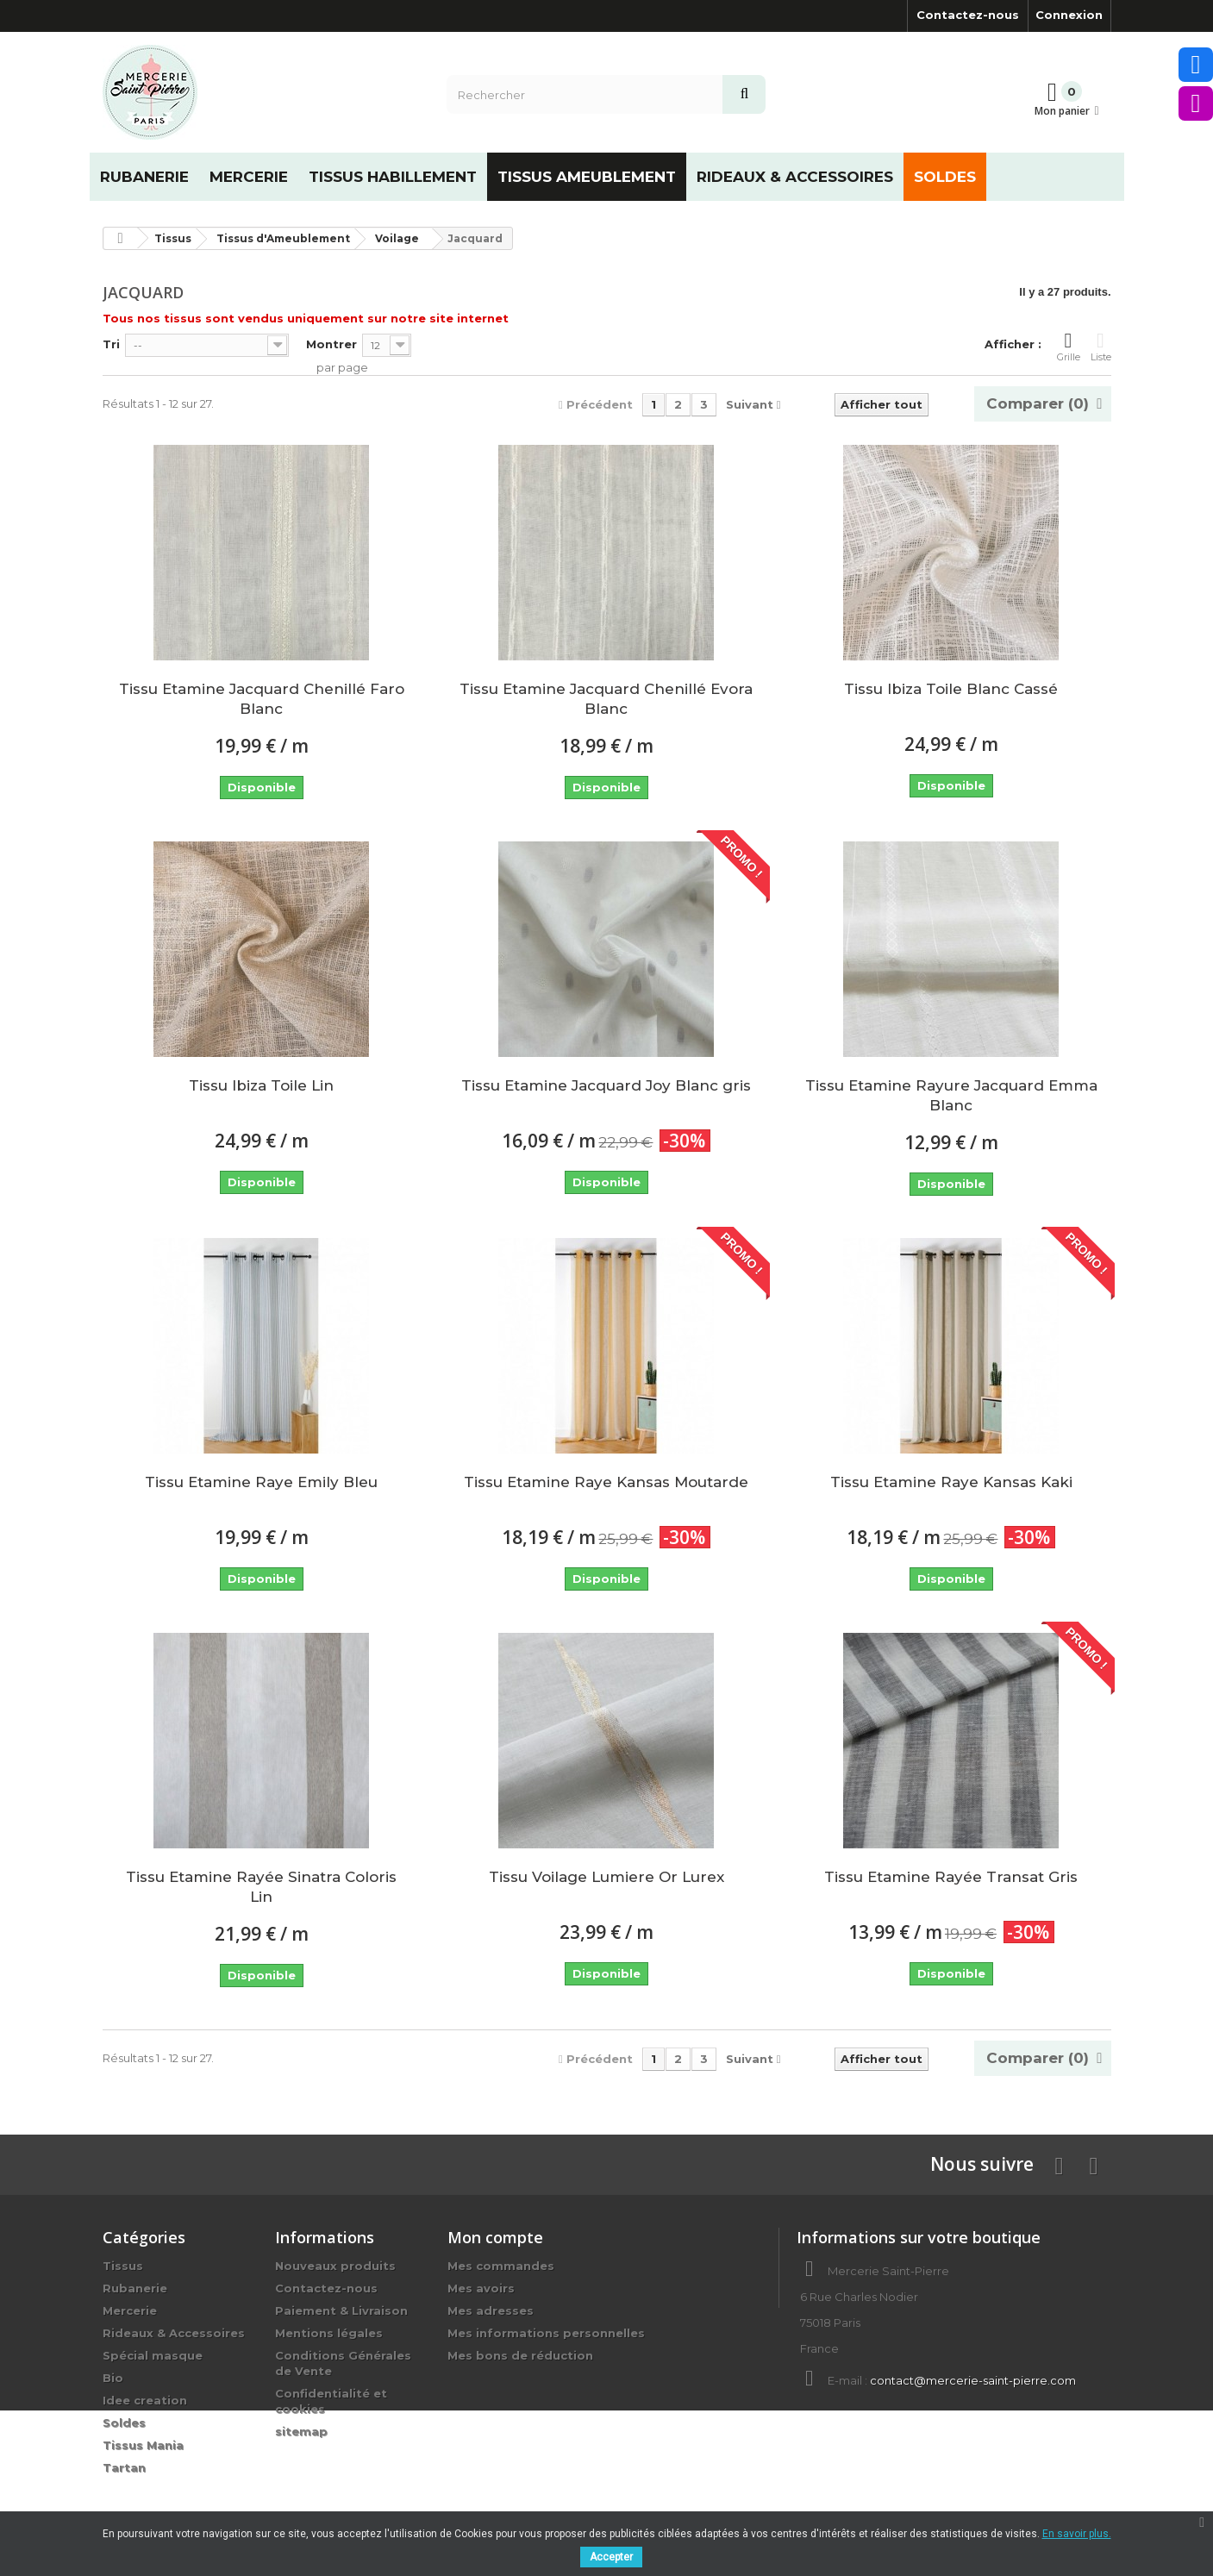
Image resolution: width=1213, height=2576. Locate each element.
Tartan (124, 2467)
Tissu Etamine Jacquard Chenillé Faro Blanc (261, 698)
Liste (1101, 346)
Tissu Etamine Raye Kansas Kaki (951, 1482)
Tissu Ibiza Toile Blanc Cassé (951, 688)
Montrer (331, 344)
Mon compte (495, 2237)
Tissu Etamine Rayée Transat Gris (951, 1876)
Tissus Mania (143, 2445)
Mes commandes (500, 2266)
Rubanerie (135, 2288)
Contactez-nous (967, 15)
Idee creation (145, 2400)
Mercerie (130, 2310)
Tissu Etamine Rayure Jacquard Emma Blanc (951, 1095)
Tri (111, 344)
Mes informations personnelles (546, 2333)
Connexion (1069, 15)
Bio (113, 2378)
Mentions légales (329, 2333)
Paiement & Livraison (341, 2310)
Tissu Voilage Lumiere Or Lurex (606, 1876)
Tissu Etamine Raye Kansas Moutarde (606, 1482)
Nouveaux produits (335, 2266)
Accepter (611, 2557)
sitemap (301, 2431)
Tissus (123, 2266)
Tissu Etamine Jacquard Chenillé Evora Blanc (606, 698)
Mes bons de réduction (520, 2355)
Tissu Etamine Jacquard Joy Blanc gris (606, 1085)
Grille (1068, 346)
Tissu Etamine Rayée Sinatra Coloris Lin (261, 1886)
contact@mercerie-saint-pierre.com (973, 2380)
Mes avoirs (481, 2288)
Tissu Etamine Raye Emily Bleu (261, 1482)
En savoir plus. (1076, 2534)
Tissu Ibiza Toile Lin (261, 1085)
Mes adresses (490, 2310)
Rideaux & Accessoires (174, 2333)
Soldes (124, 2422)
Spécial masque (153, 2355)
